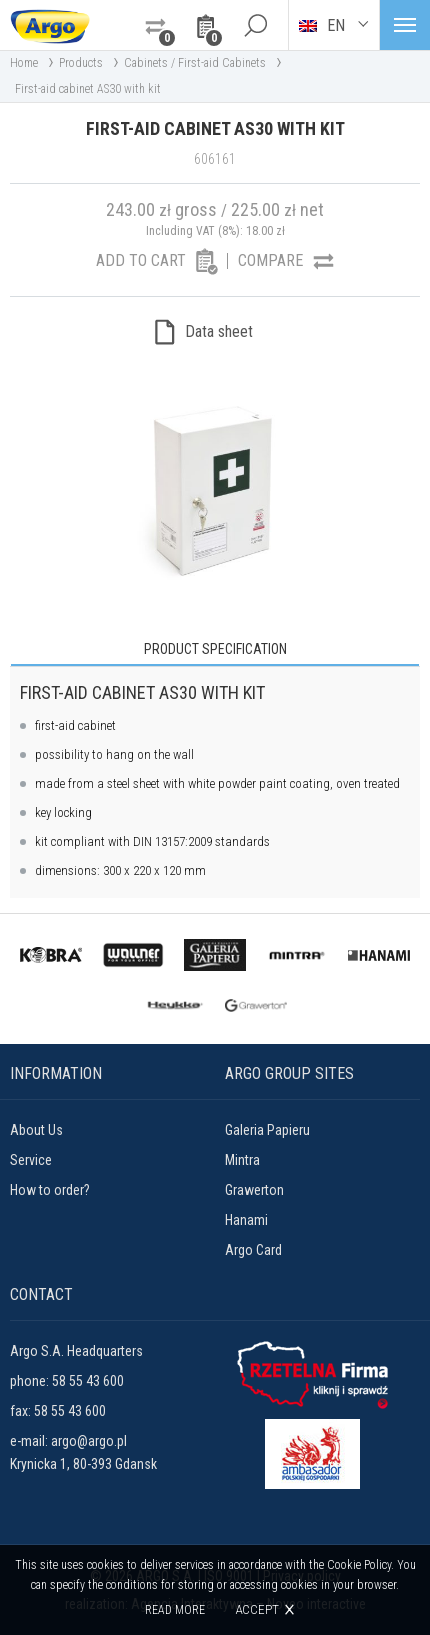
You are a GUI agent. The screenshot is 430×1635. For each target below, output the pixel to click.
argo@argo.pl (89, 1441)
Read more (175, 1610)
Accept (257, 1609)
